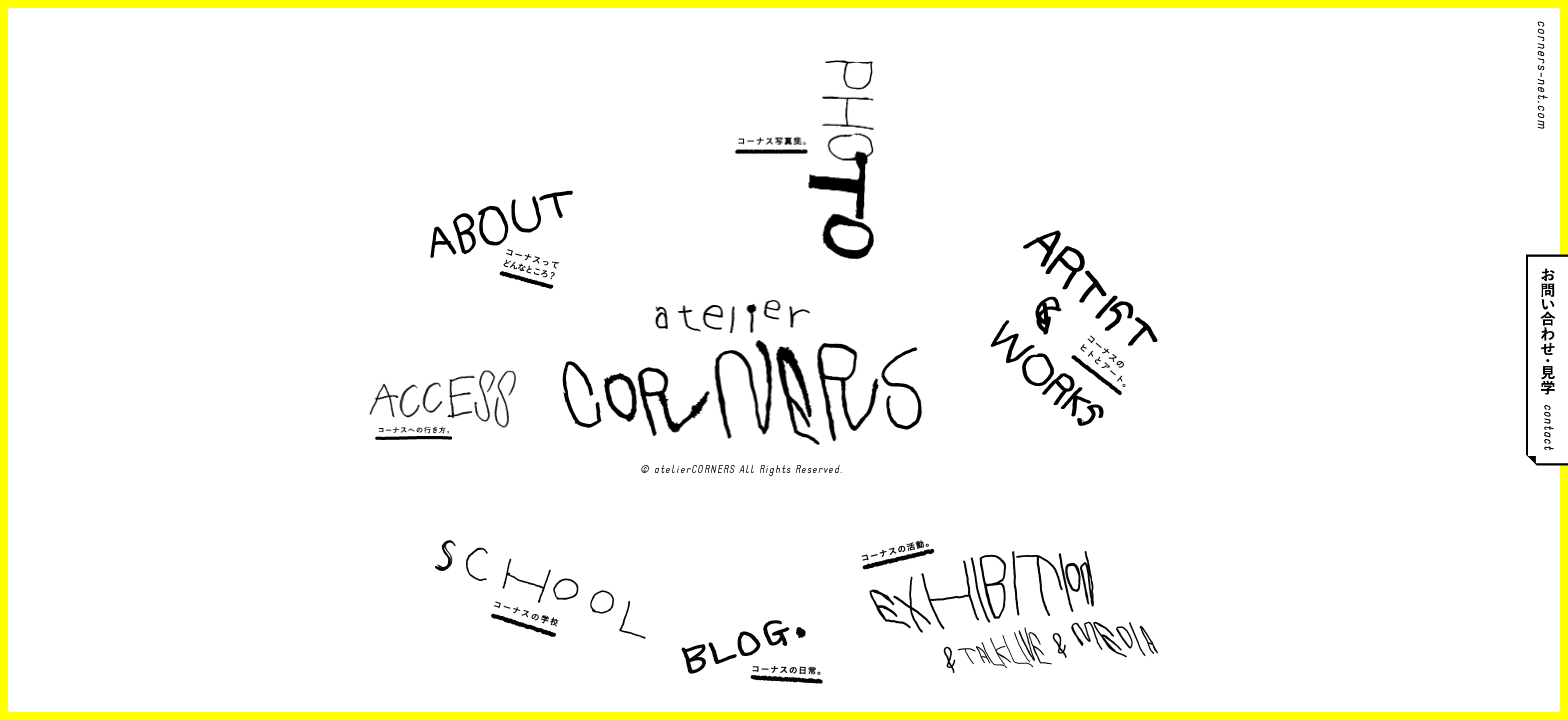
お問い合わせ (1547, 360)
